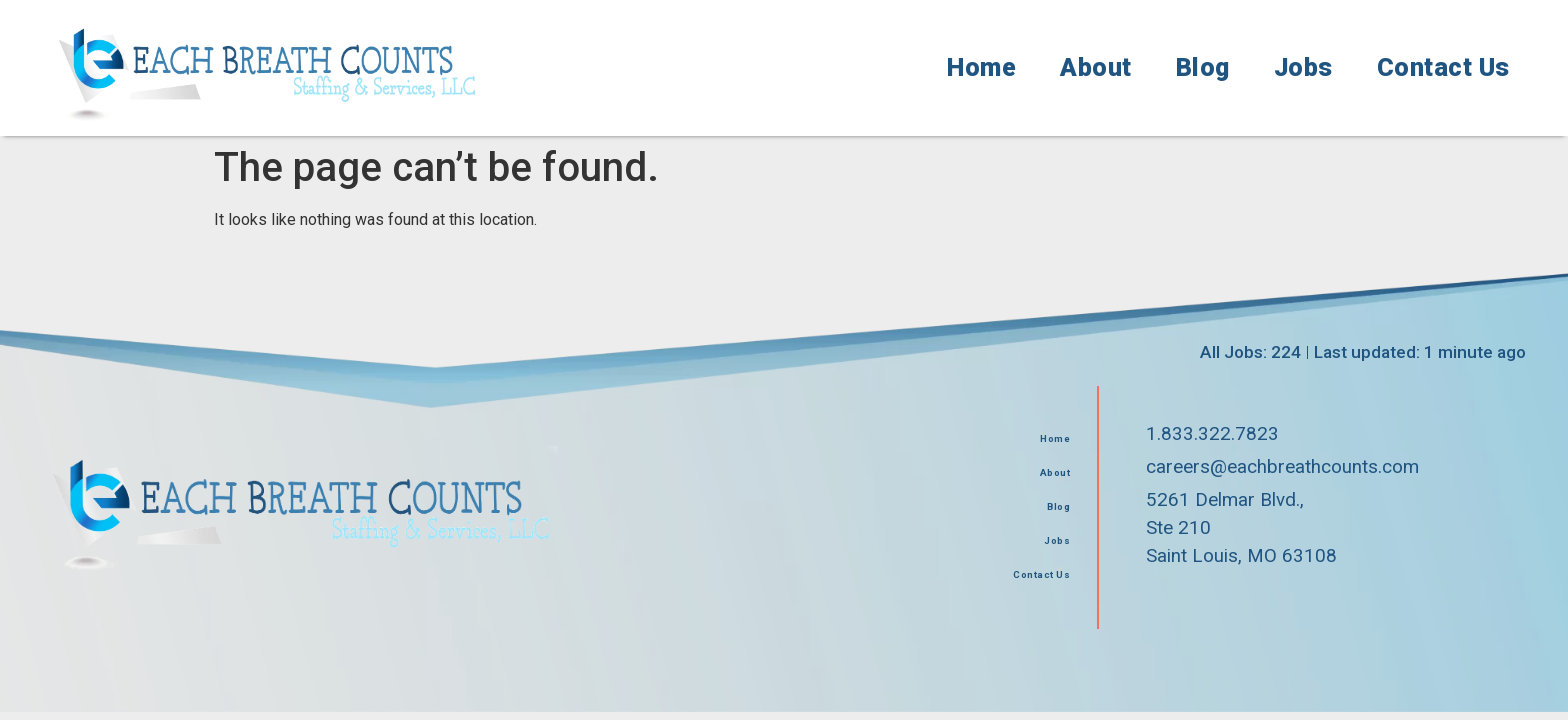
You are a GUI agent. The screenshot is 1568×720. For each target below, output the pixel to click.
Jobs (1303, 67)
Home (981, 67)
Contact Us (1443, 67)
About (1096, 67)
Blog (1203, 67)
